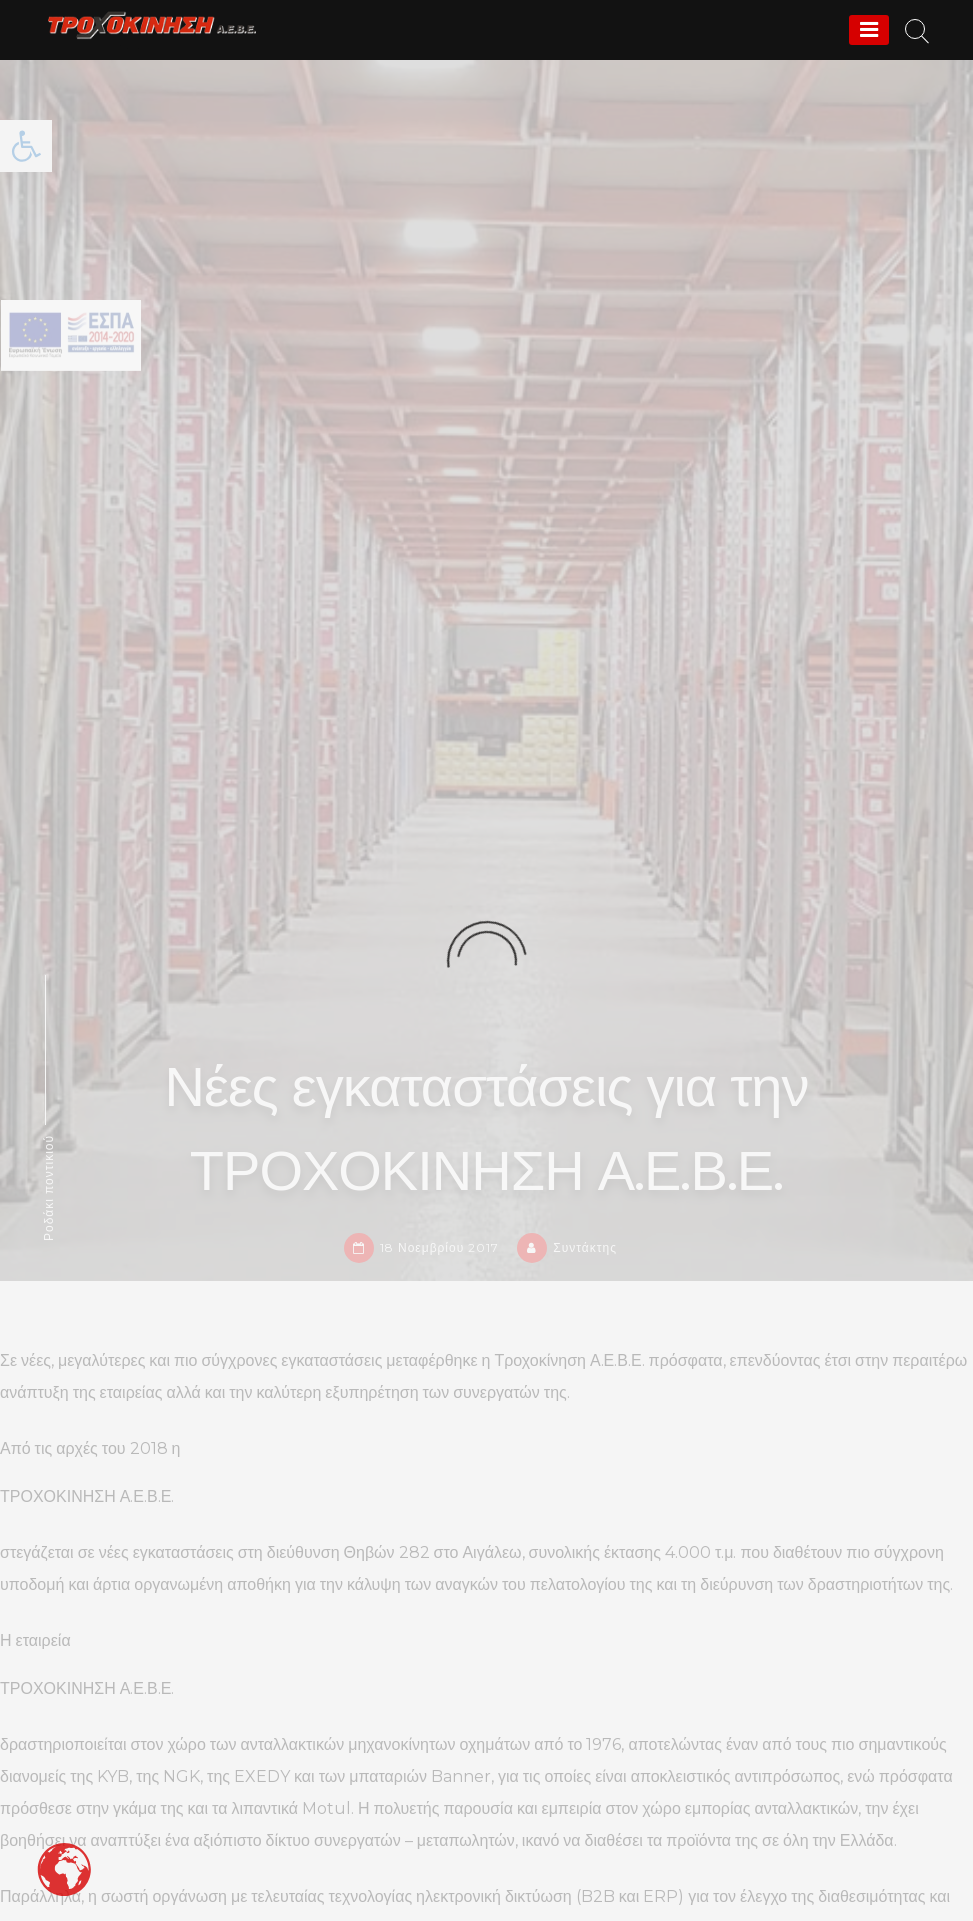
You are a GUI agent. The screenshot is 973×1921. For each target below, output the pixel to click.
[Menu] (869, 30)
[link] (152, 25)
